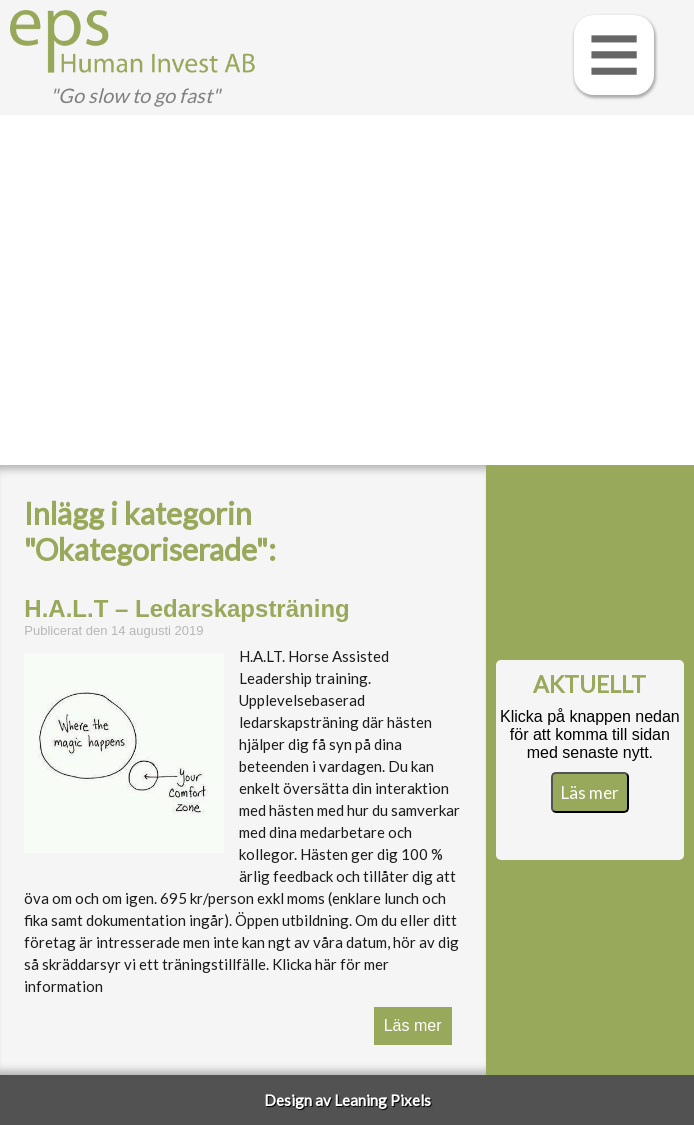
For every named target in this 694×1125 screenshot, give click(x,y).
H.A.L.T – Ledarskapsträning (186, 608)
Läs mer (413, 1025)
